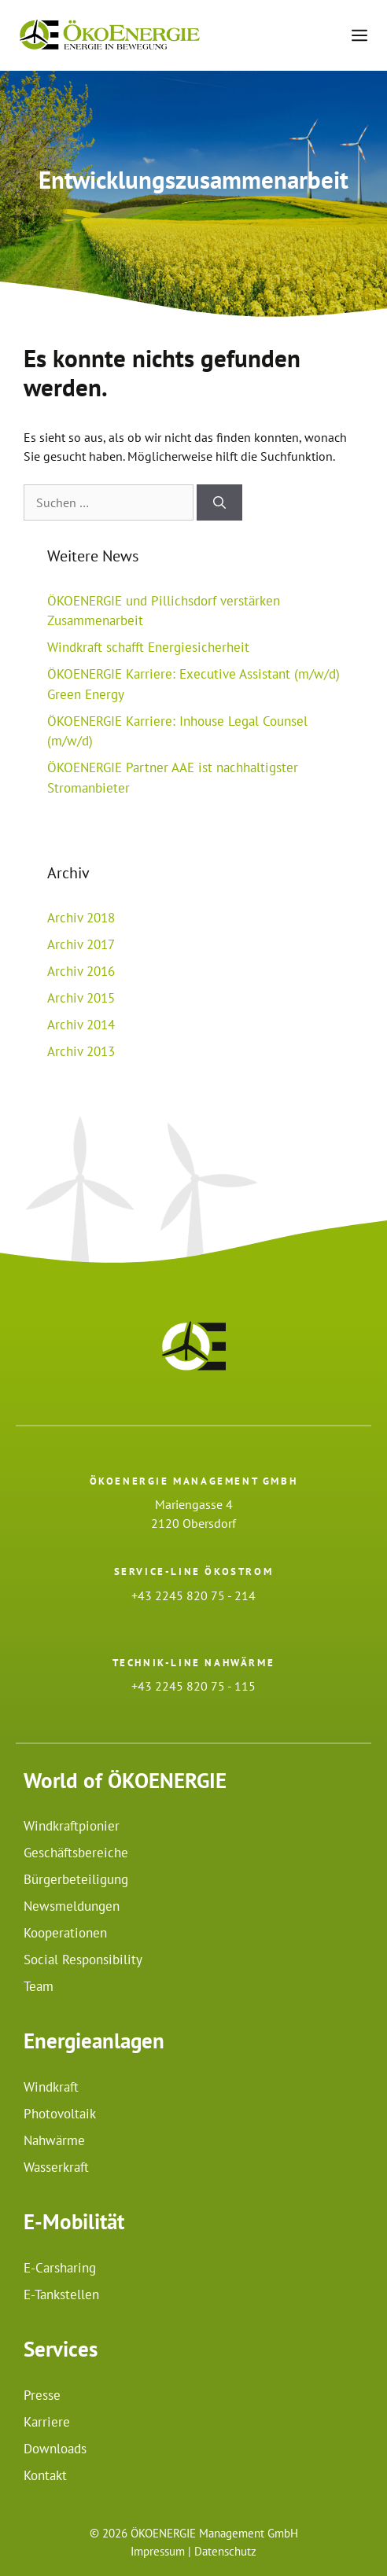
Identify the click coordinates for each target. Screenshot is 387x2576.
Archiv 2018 (81, 917)
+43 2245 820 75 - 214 (193, 1595)
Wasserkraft (56, 2167)
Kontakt (45, 2475)
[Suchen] (219, 502)
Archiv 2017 (81, 944)
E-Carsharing (60, 2267)
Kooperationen (65, 1932)
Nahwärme (54, 2140)
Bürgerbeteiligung (76, 1879)
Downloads (55, 2448)
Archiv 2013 (81, 1051)
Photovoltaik (60, 2113)
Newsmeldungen (72, 1906)
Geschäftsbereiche (76, 1852)
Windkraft (51, 2087)
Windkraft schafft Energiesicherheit (148, 647)
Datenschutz (225, 2551)
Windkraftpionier (72, 1825)
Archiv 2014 (81, 1024)
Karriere (47, 2422)
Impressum (158, 2551)
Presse (42, 2395)
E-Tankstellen (61, 2294)
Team (38, 1986)
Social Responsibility (83, 1959)
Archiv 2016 (81, 971)
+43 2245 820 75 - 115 (193, 1686)
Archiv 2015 (81, 997)
